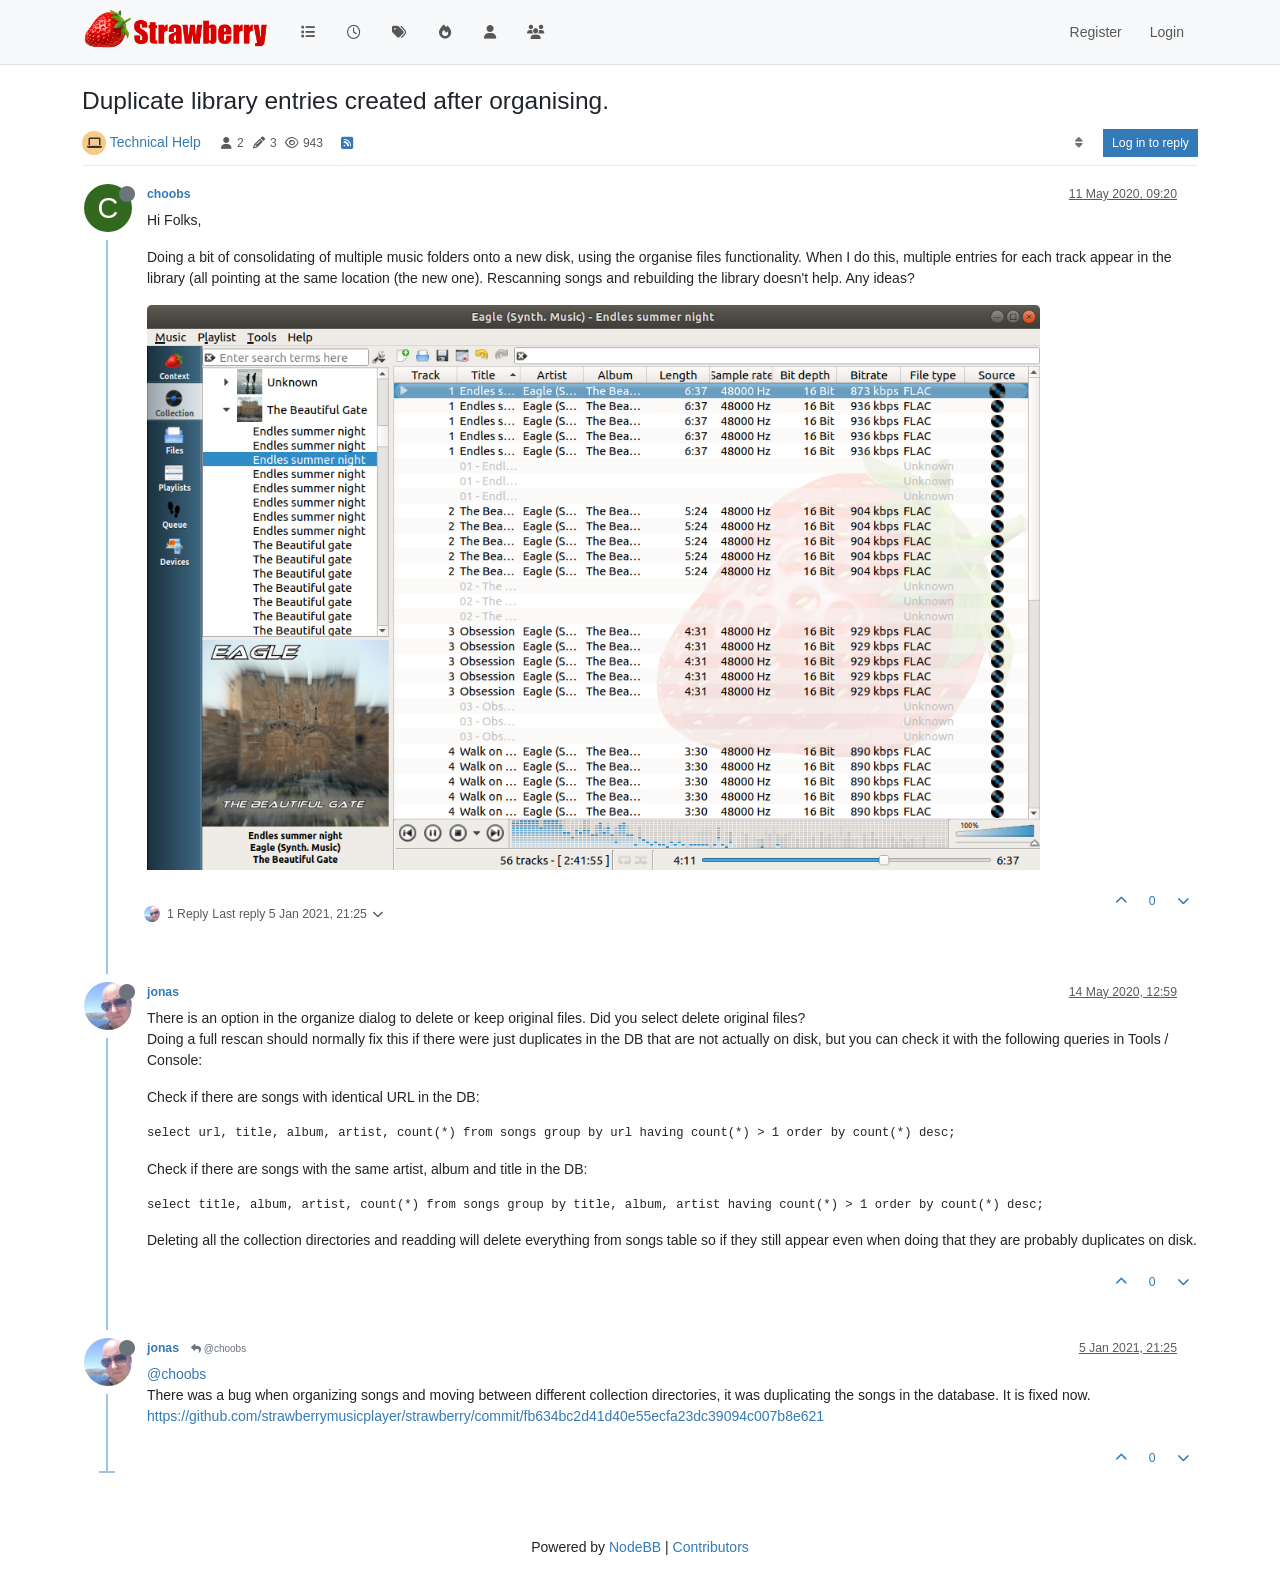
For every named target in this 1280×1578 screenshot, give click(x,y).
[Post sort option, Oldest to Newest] (1078, 143)
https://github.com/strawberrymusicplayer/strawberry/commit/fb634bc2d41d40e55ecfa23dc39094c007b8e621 (485, 1416)
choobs (169, 194)
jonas (163, 992)
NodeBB (635, 1547)
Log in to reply (1150, 143)
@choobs (218, 1348)
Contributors (711, 1547)
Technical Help (155, 142)
